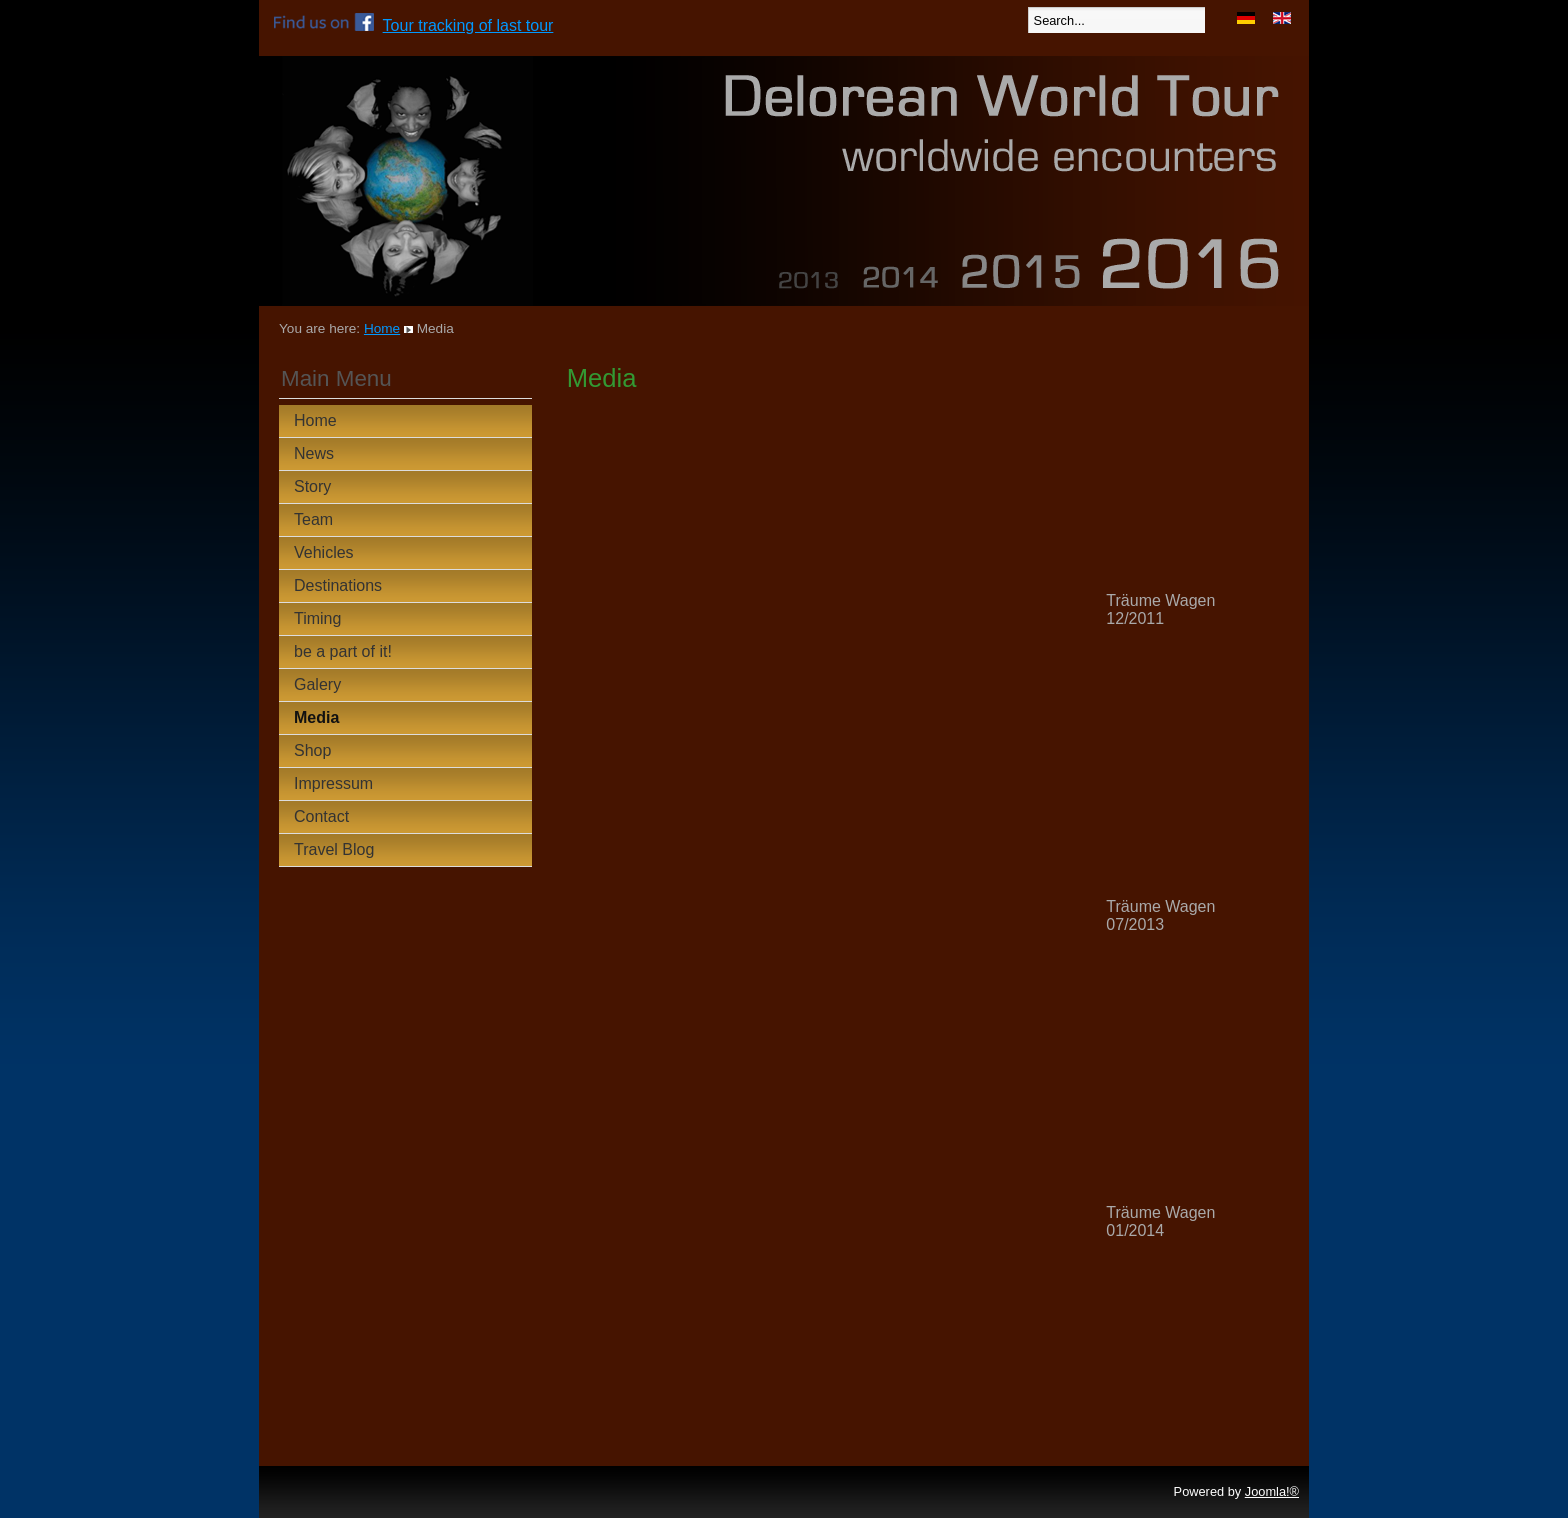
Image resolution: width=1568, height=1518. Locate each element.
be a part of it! (343, 651)
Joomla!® (1272, 1491)
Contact (321, 816)
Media (316, 717)
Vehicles (324, 552)
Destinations (338, 585)
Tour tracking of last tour (468, 25)
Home (382, 328)
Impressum (333, 783)
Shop (312, 750)
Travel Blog (334, 849)
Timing (317, 618)
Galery (317, 684)
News (314, 453)
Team (313, 519)
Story (312, 486)
